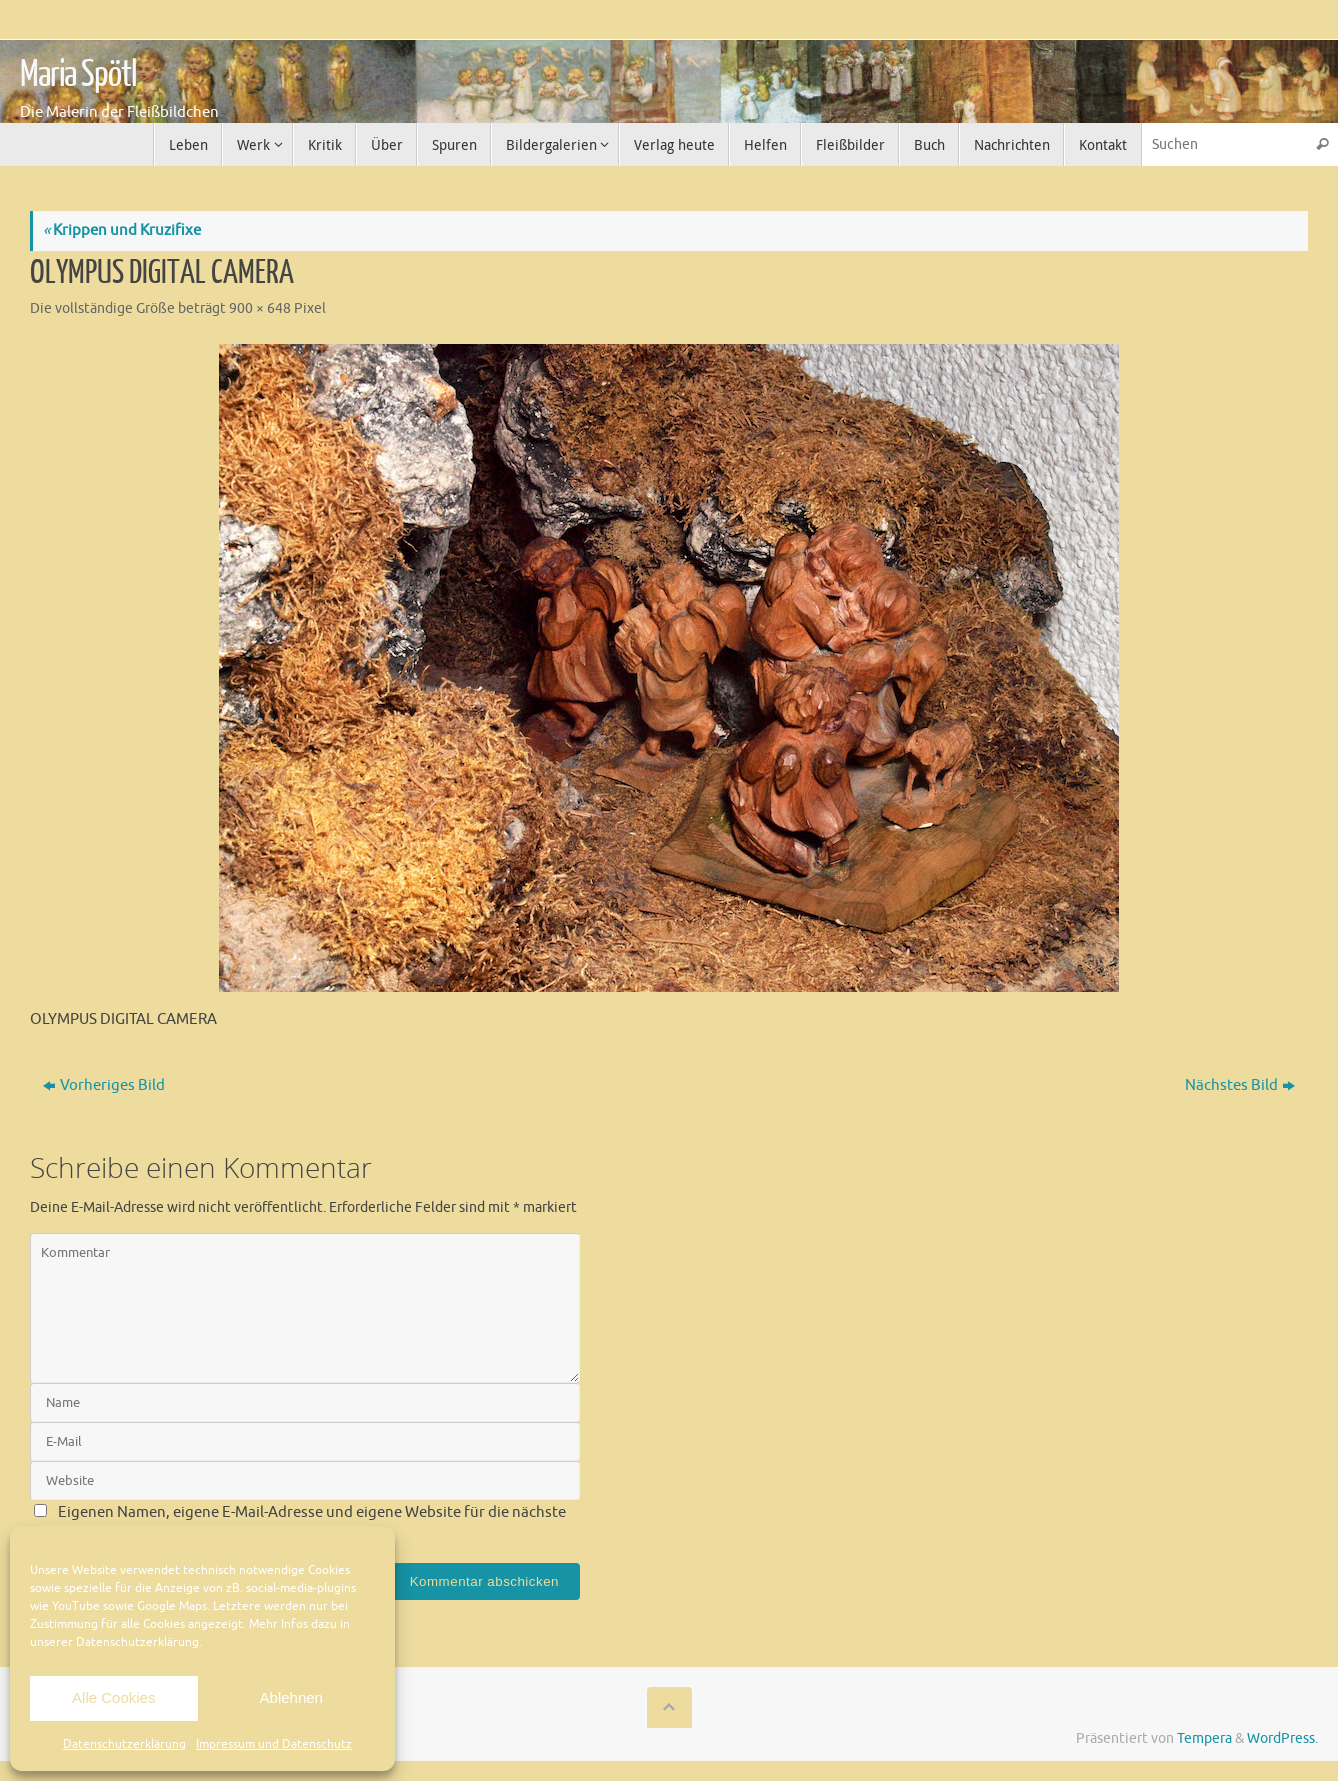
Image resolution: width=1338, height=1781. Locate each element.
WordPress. (1282, 1738)
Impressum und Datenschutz (274, 1744)
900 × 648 (260, 308)
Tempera (1204, 1738)
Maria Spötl (78, 75)
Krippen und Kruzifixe (122, 230)
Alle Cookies (113, 1697)
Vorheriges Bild (104, 1085)
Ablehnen (291, 1697)
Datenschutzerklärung (124, 1744)
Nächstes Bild (1240, 1085)
